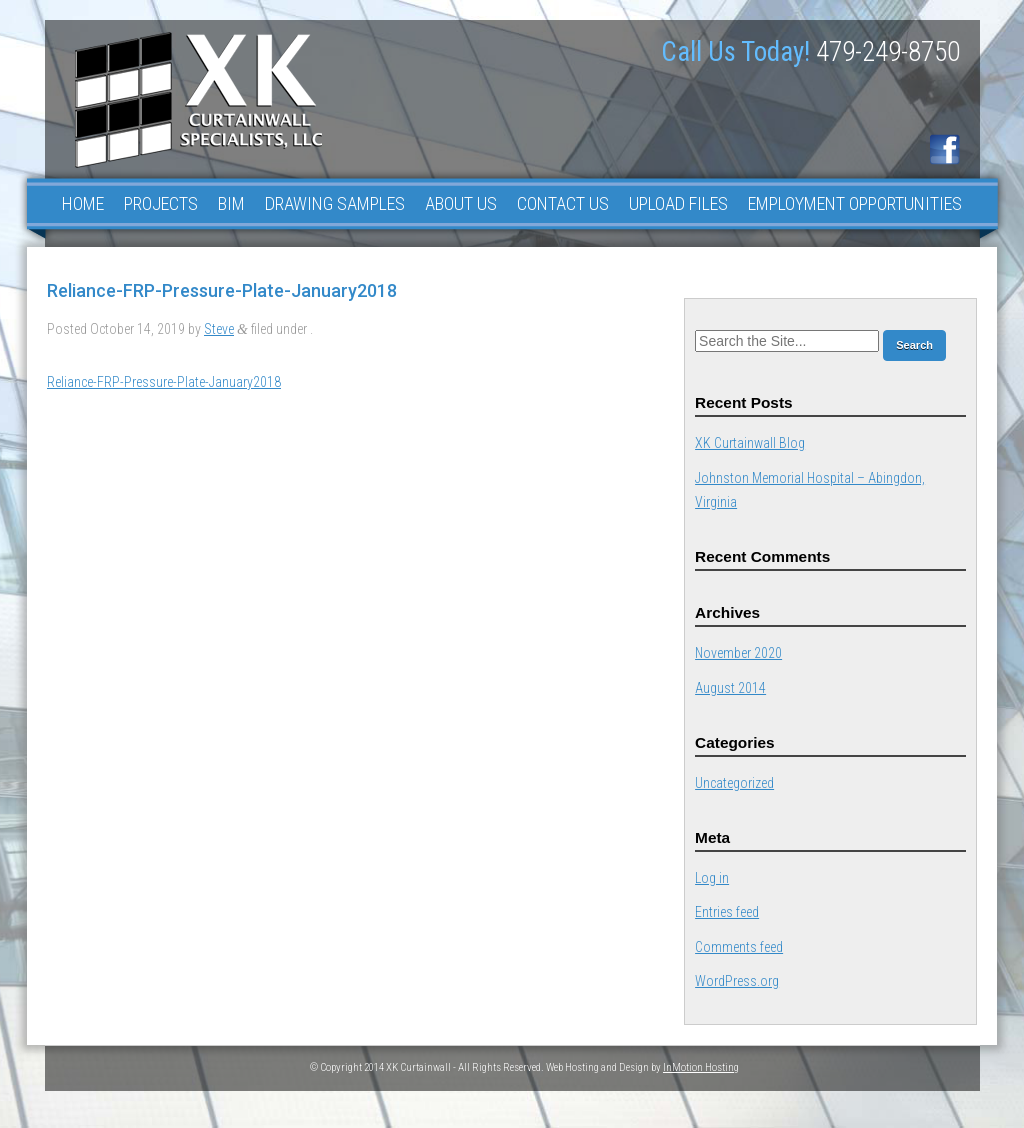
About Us (461, 203)
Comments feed (739, 947)
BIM (231, 203)
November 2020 (738, 653)
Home (83, 203)
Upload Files (678, 203)
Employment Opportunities (855, 203)
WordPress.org (737, 981)
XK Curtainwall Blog (750, 443)
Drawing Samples (335, 203)
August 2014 (730, 688)
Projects (161, 203)
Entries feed (727, 912)
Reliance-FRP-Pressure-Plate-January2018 (164, 382)
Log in (712, 878)
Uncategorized (734, 783)
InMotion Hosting (701, 1067)
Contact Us (563, 203)
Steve (219, 329)
